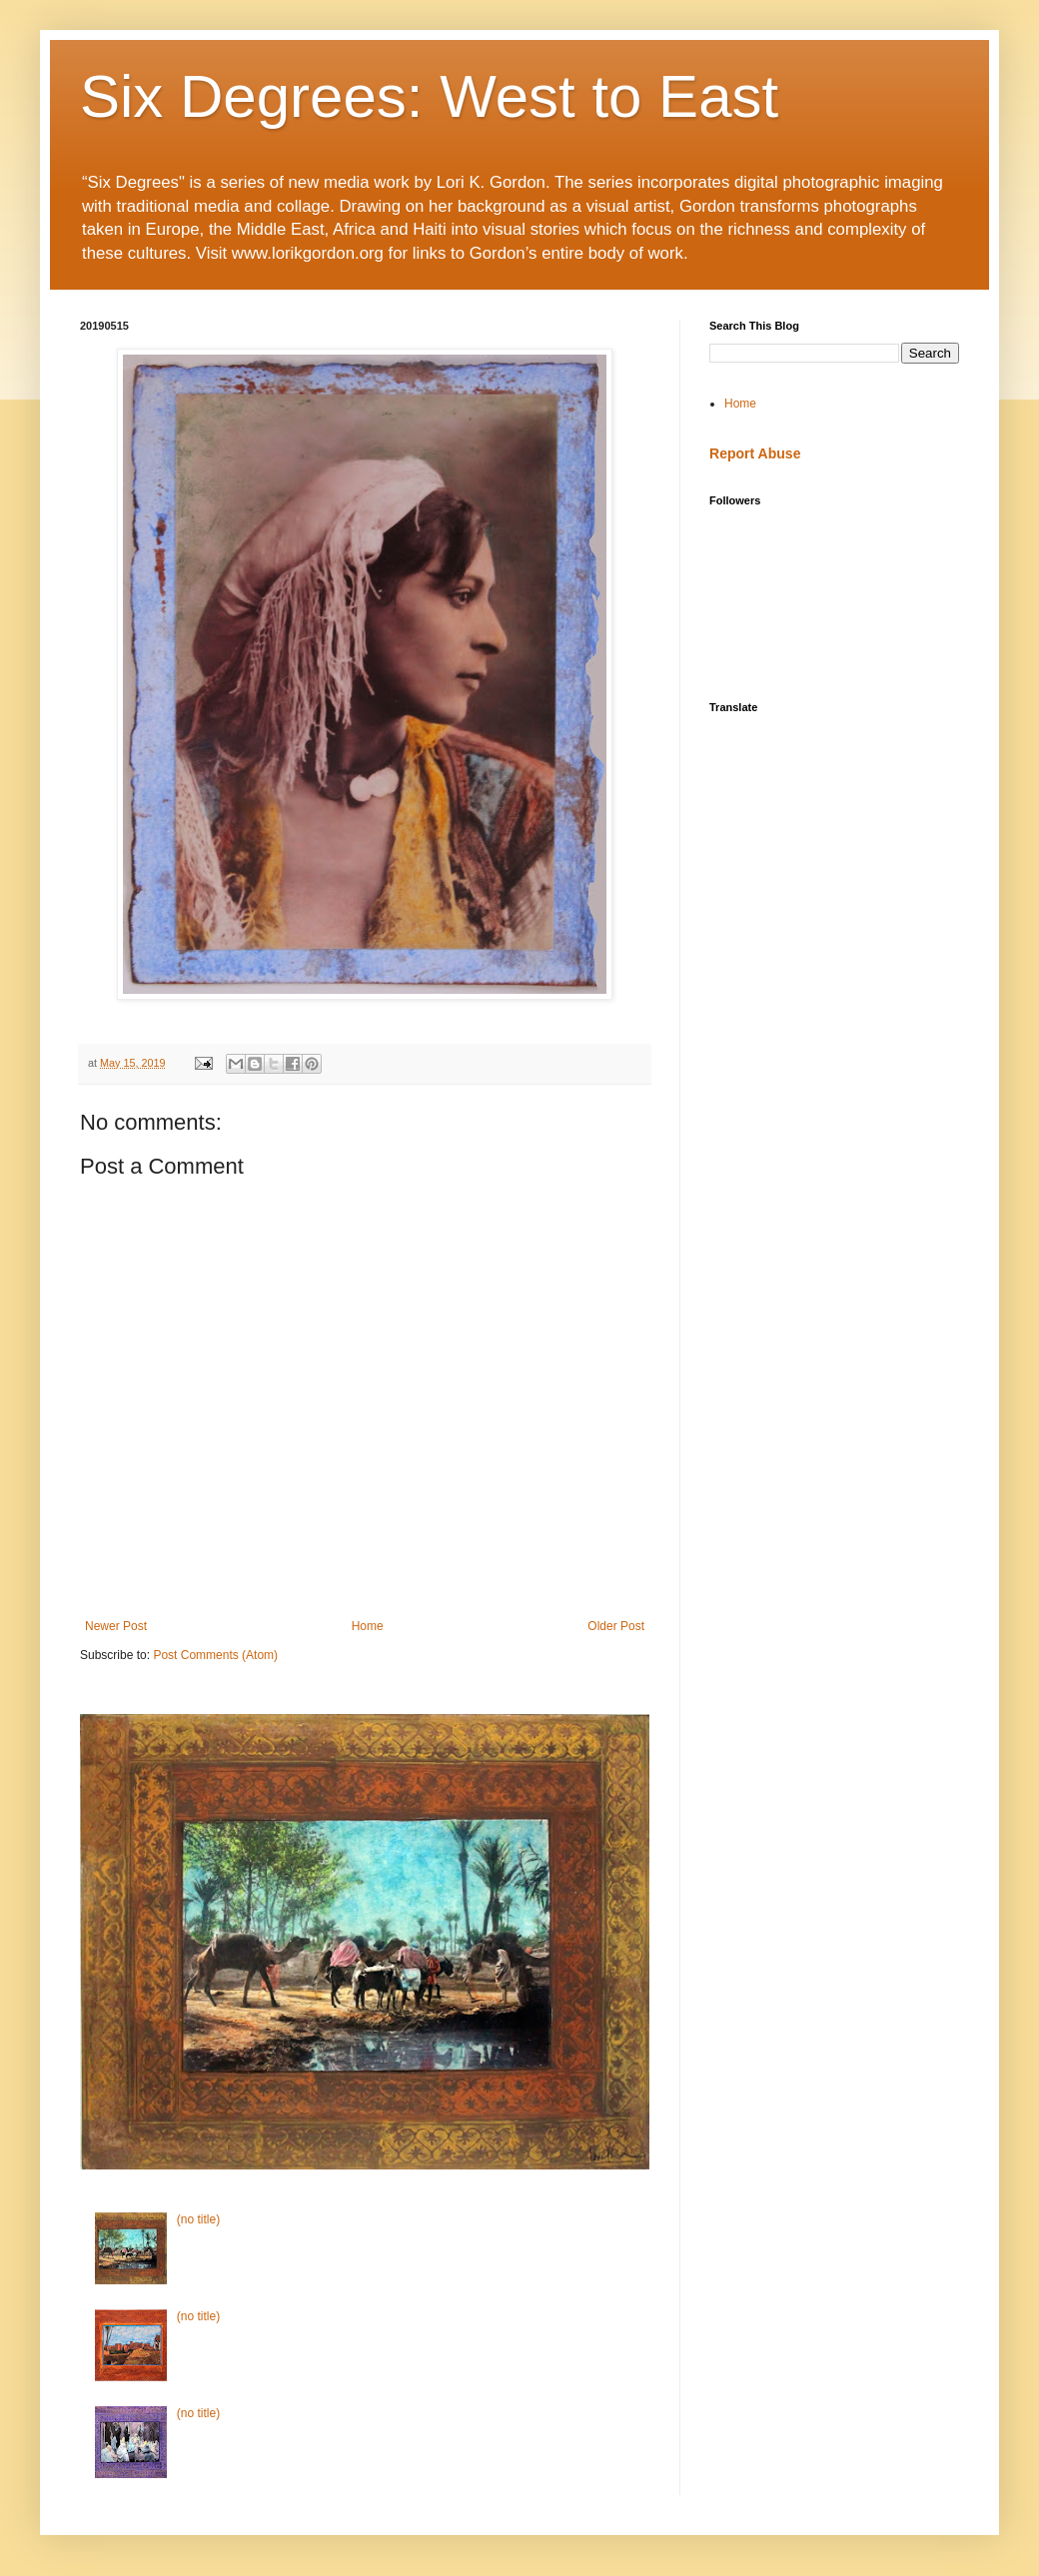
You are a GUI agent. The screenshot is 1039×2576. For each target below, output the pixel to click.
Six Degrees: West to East (429, 96)
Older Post (615, 1626)
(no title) (198, 2219)
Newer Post (116, 1626)
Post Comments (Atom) (215, 1655)
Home (368, 1626)
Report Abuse (754, 453)
